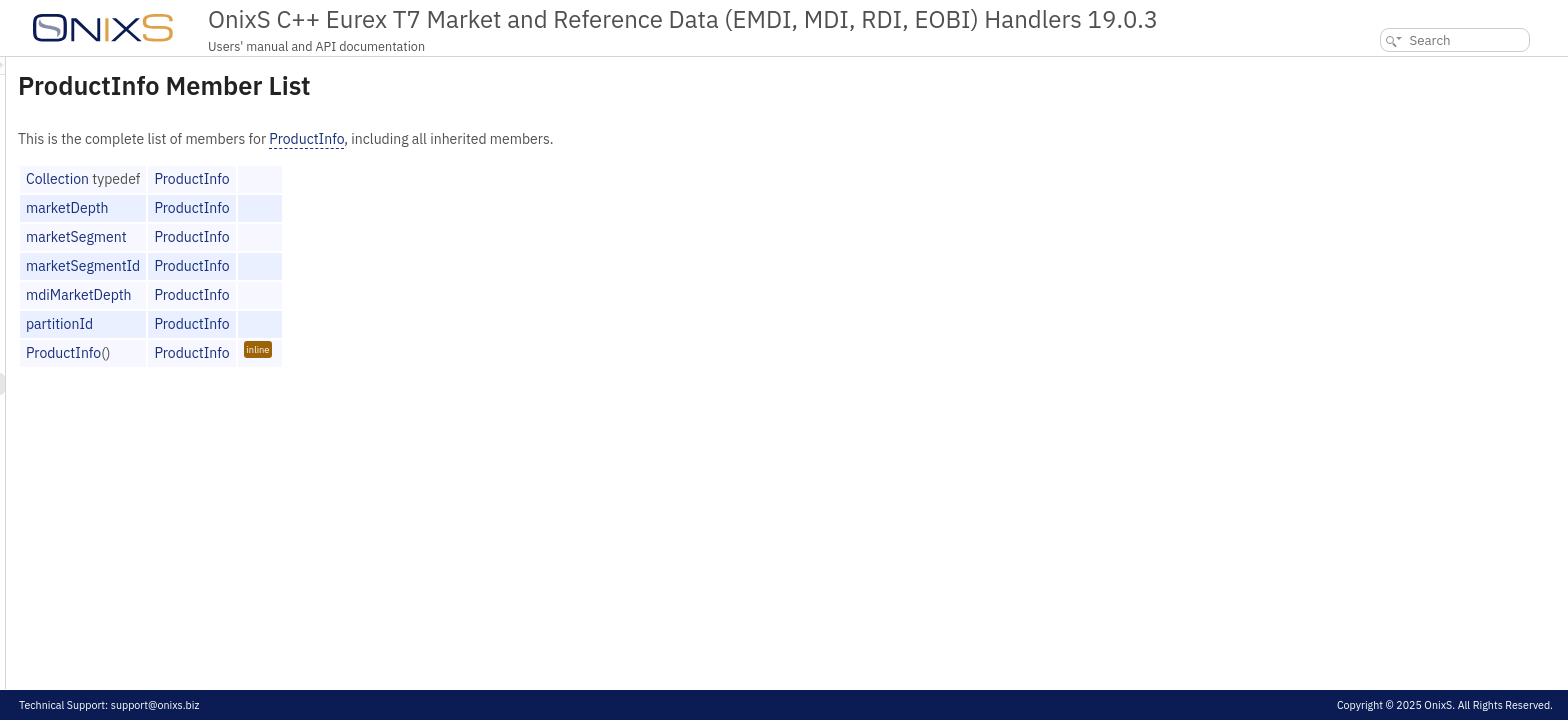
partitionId (309, 324)
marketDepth (317, 208)
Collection (307, 179)
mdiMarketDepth (329, 295)
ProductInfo (556, 139)
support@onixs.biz (155, 705)
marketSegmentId (333, 266)
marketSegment (326, 237)
